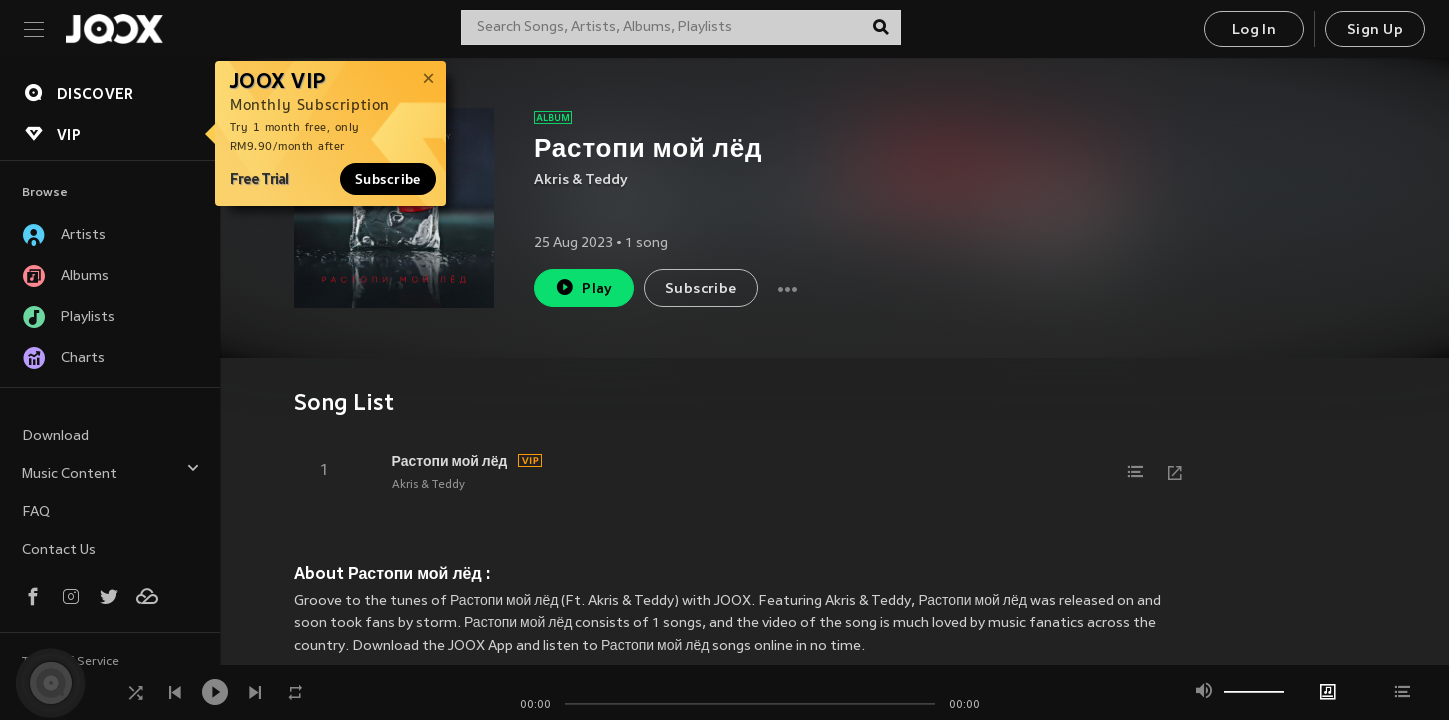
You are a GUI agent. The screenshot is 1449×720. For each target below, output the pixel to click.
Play (583, 287)
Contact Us (59, 550)
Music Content (111, 471)
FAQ (36, 512)
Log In (1254, 30)
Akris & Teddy (581, 180)
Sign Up (1375, 30)
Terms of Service (70, 662)
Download (55, 436)
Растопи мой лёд (450, 461)
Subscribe (388, 179)
